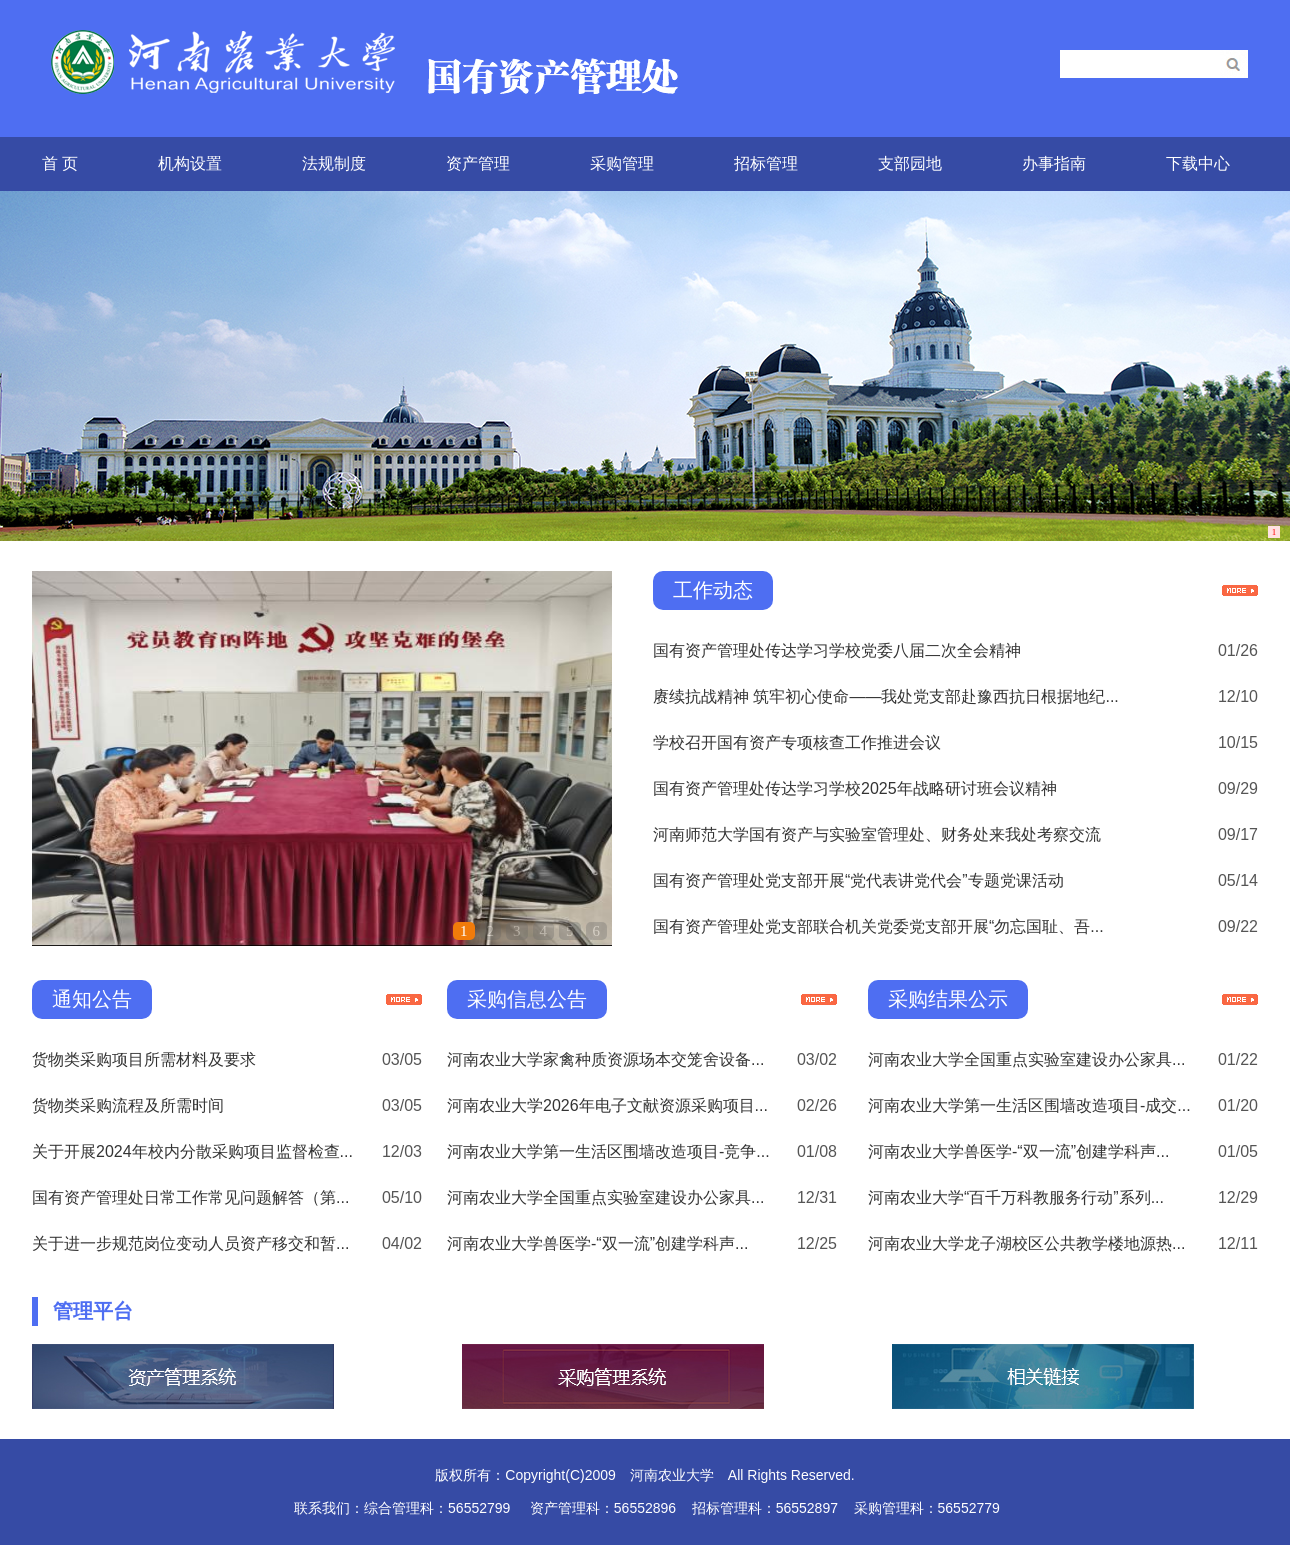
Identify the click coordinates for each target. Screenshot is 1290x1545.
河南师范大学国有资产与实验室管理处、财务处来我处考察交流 (877, 834)
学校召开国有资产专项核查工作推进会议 (797, 742)
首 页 (60, 163)
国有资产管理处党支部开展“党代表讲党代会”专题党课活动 (858, 880)
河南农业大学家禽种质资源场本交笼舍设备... (605, 1059)
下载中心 (1198, 163)
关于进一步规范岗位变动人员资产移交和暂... (190, 1243)
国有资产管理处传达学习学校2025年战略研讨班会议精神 (855, 788)
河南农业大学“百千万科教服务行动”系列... (1016, 1197)
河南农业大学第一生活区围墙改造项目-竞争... (608, 1151)
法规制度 (334, 163)
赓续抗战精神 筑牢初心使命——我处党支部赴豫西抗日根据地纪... (886, 696)
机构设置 (190, 163)
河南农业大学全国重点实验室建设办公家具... (605, 1197)
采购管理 (622, 163)
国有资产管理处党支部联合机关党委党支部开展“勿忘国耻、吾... (878, 926)
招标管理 (766, 163)
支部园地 (910, 163)
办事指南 (1054, 163)
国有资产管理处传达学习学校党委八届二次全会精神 (837, 650)
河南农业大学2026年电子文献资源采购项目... (607, 1105)
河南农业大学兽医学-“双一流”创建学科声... (597, 1243)
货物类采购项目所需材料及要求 (144, 1059)
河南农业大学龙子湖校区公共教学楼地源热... (1026, 1243)
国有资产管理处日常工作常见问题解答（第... (190, 1197)
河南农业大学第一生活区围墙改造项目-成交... (1029, 1105)
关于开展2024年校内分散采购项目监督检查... (192, 1151)
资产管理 (478, 163)
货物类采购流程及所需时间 (128, 1105)
